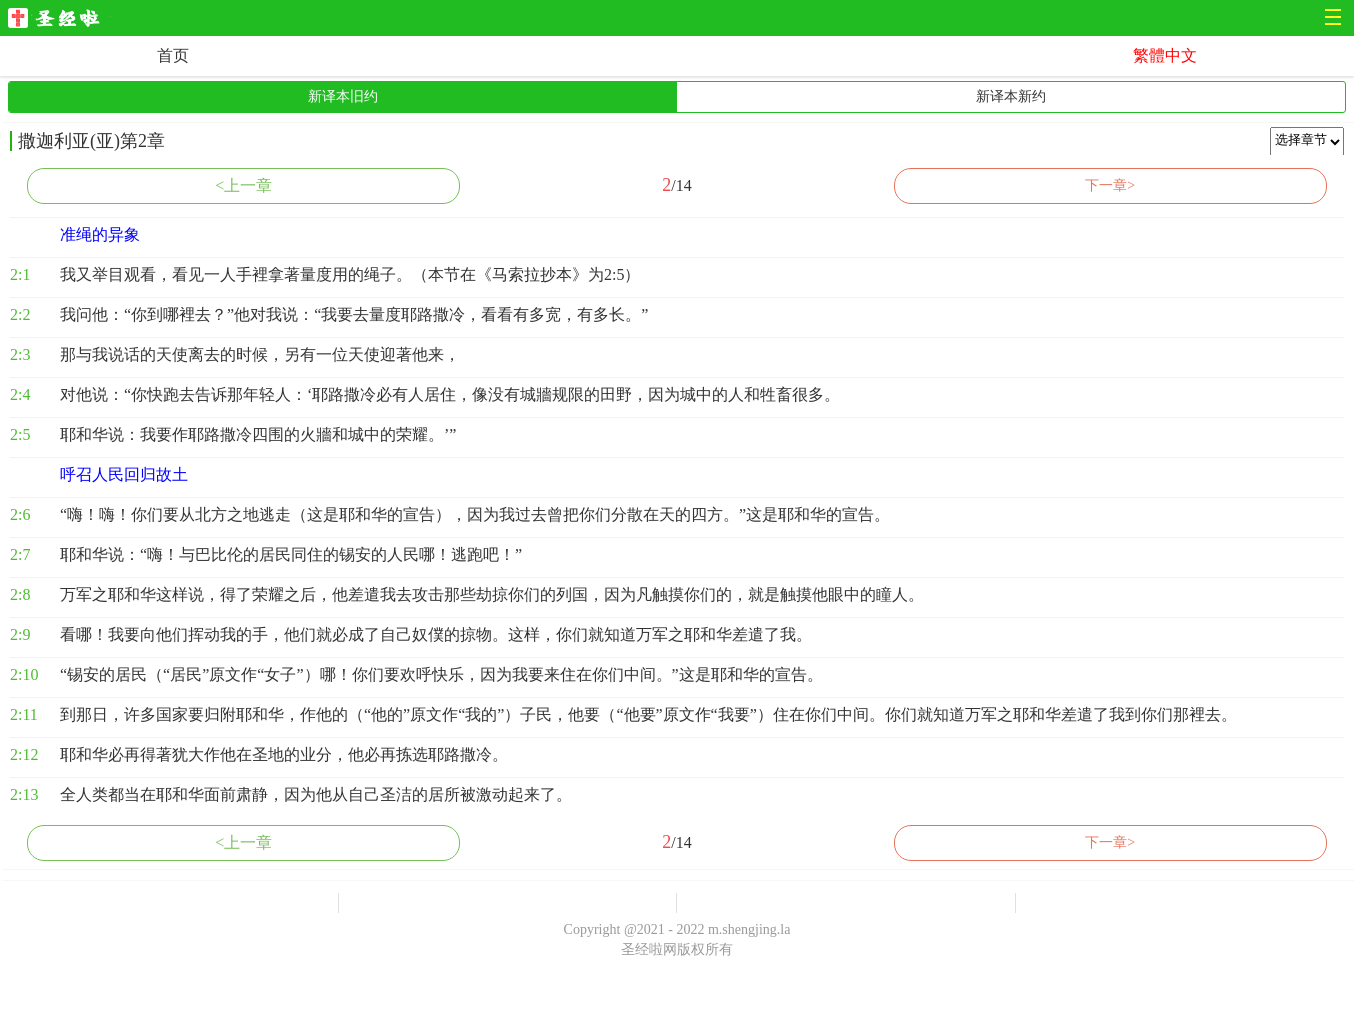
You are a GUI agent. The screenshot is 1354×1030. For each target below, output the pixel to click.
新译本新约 (1011, 96)
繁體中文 (1165, 55)
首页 (173, 55)
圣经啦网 (59, 19)
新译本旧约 (343, 96)
